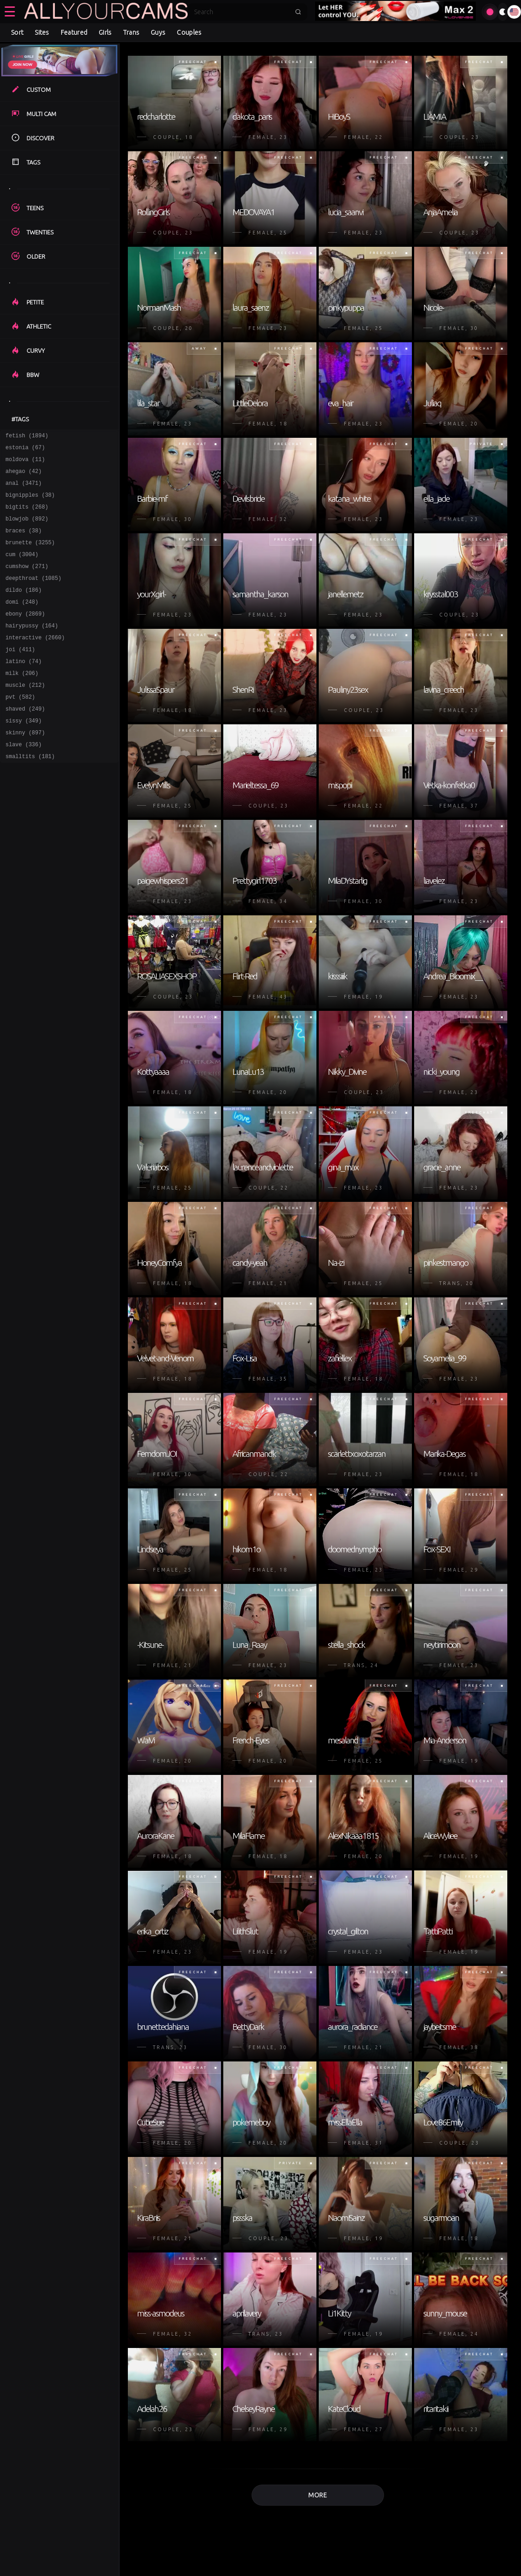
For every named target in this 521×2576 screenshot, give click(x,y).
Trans (131, 32)
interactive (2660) (35, 662)
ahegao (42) (23, 476)
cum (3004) (21, 569)
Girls (105, 32)
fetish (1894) (26, 437)
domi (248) (21, 622)
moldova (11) (25, 463)
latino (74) (23, 688)
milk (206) (21, 702)
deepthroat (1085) (33, 596)
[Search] (241, 12)
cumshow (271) (26, 582)
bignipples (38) (30, 503)
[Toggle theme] (502, 12)
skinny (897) (25, 768)
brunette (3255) (30, 556)
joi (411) (20, 675)
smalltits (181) (30, 794)
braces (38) (23, 543)
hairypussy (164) (31, 649)
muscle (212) (25, 715)
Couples (189, 32)
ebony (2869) (25, 635)
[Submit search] (298, 11)
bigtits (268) (26, 516)
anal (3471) (23, 490)
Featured (74, 32)
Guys (158, 32)
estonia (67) (25, 450)
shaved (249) (25, 741)
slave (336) (23, 781)
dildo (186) (23, 609)
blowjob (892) (26, 529)
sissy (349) (23, 755)
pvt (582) (20, 728)
